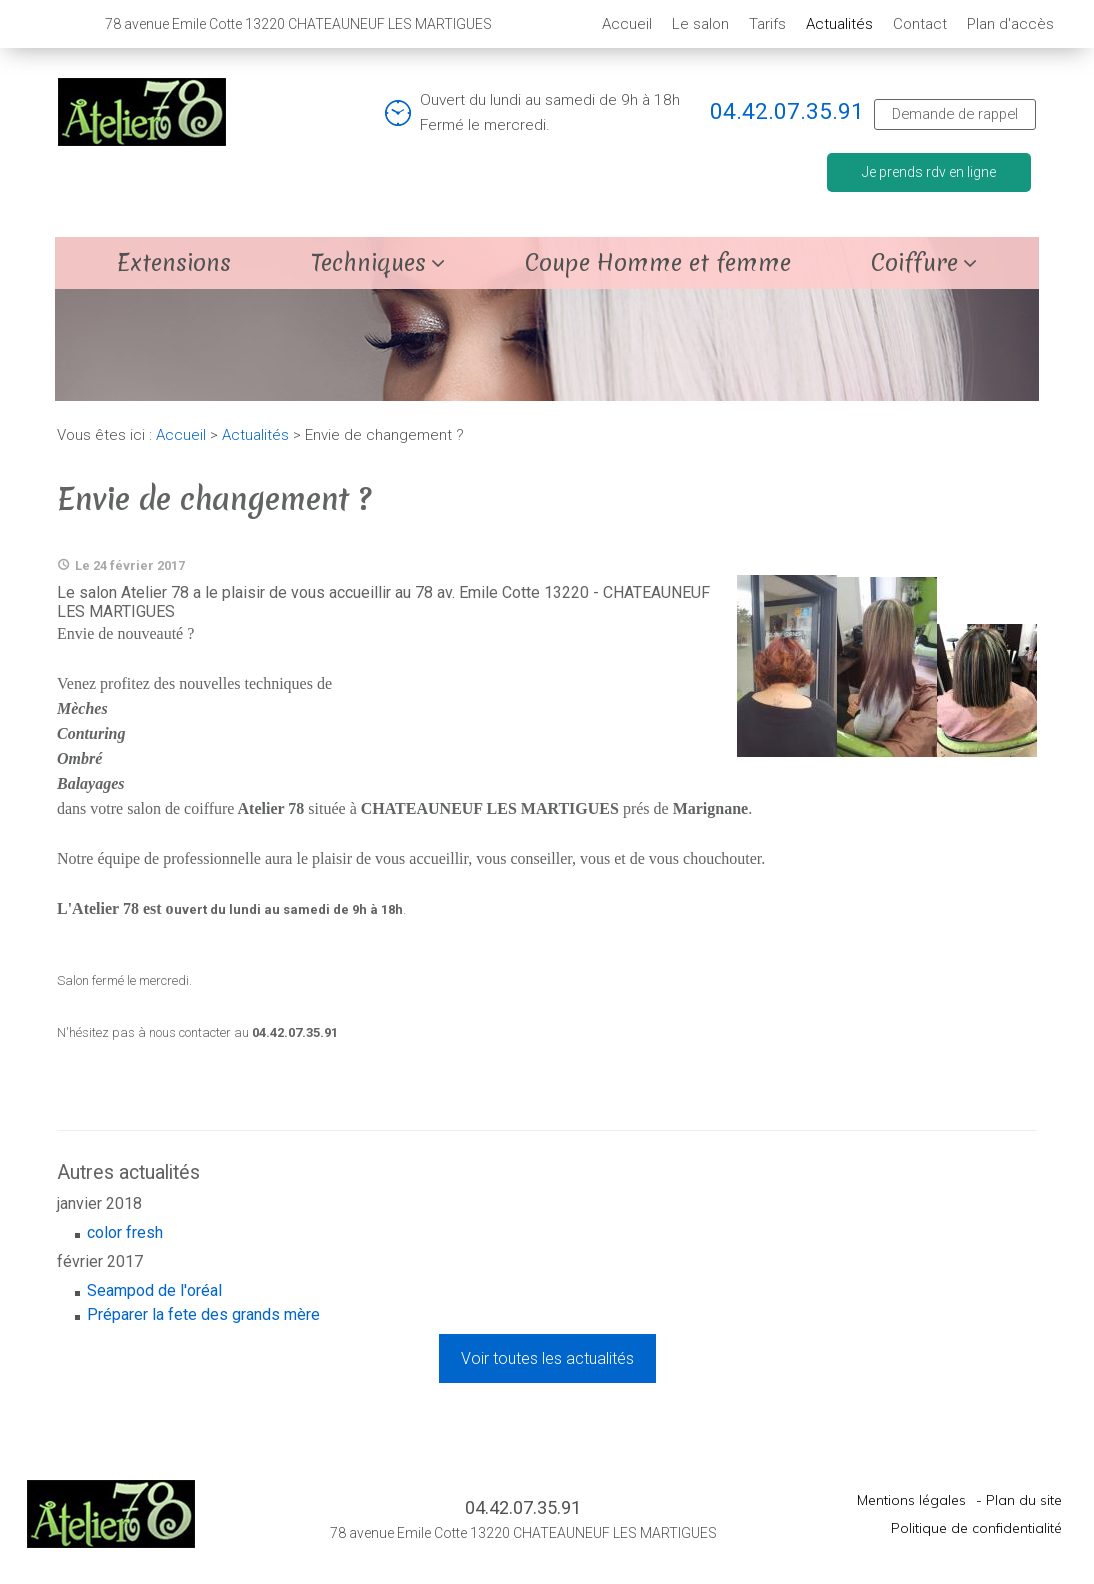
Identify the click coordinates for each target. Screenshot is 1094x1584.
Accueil (627, 24)
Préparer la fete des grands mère (203, 1314)
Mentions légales (911, 1500)
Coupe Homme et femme (658, 263)
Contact (920, 24)
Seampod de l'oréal (154, 1290)
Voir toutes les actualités (547, 1358)
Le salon (700, 24)
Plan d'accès (1010, 24)
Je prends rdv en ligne (929, 172)
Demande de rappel (955, 114)
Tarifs (767, 24)
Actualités (839, 24)
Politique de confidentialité (976, 1528)
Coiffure (914, 263)
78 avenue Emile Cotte (298, 24)
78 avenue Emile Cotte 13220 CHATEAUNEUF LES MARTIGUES (523, 1533)
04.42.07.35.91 (787, 111)
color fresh (125, 1232)
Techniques (368, 263)
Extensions (174, 263)
